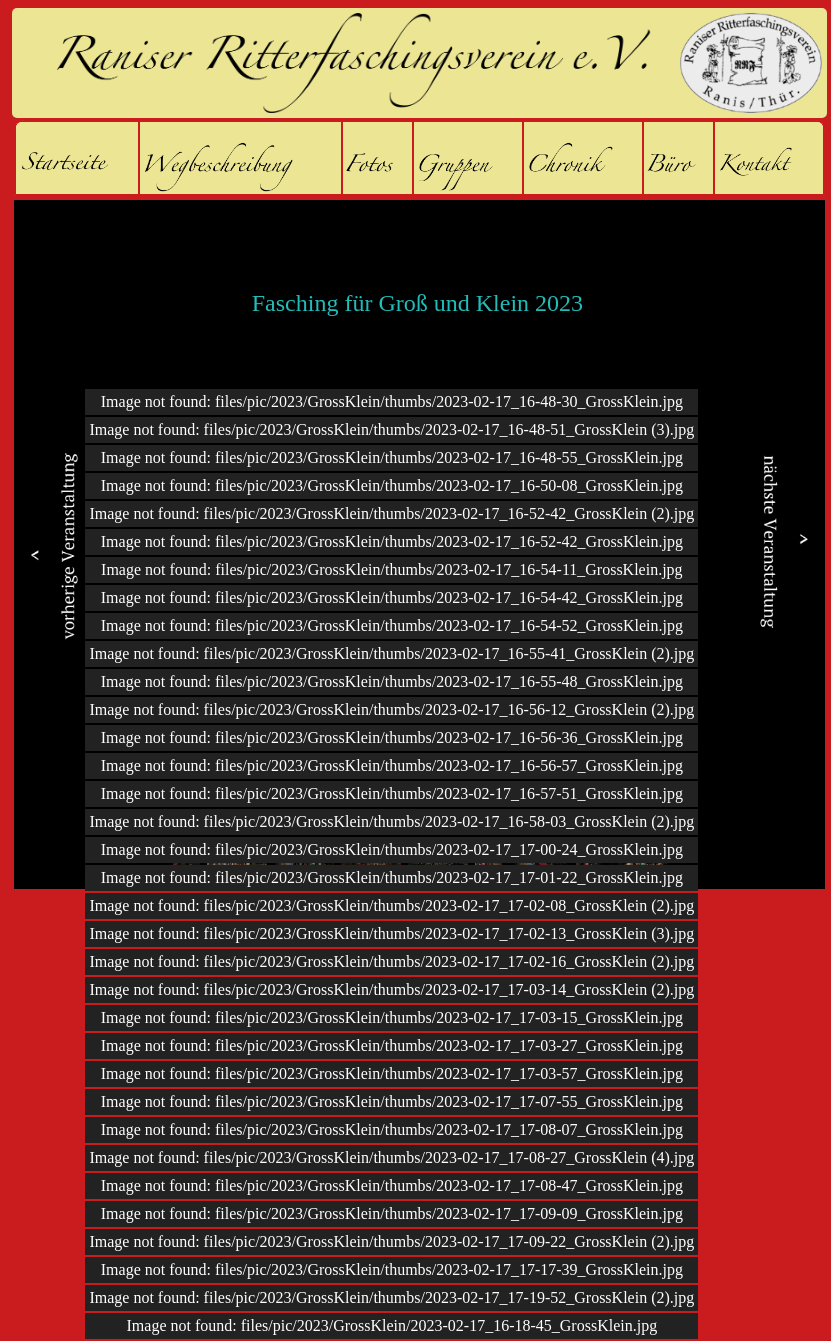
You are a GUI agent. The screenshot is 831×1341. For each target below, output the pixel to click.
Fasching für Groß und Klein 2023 (417, 303)
